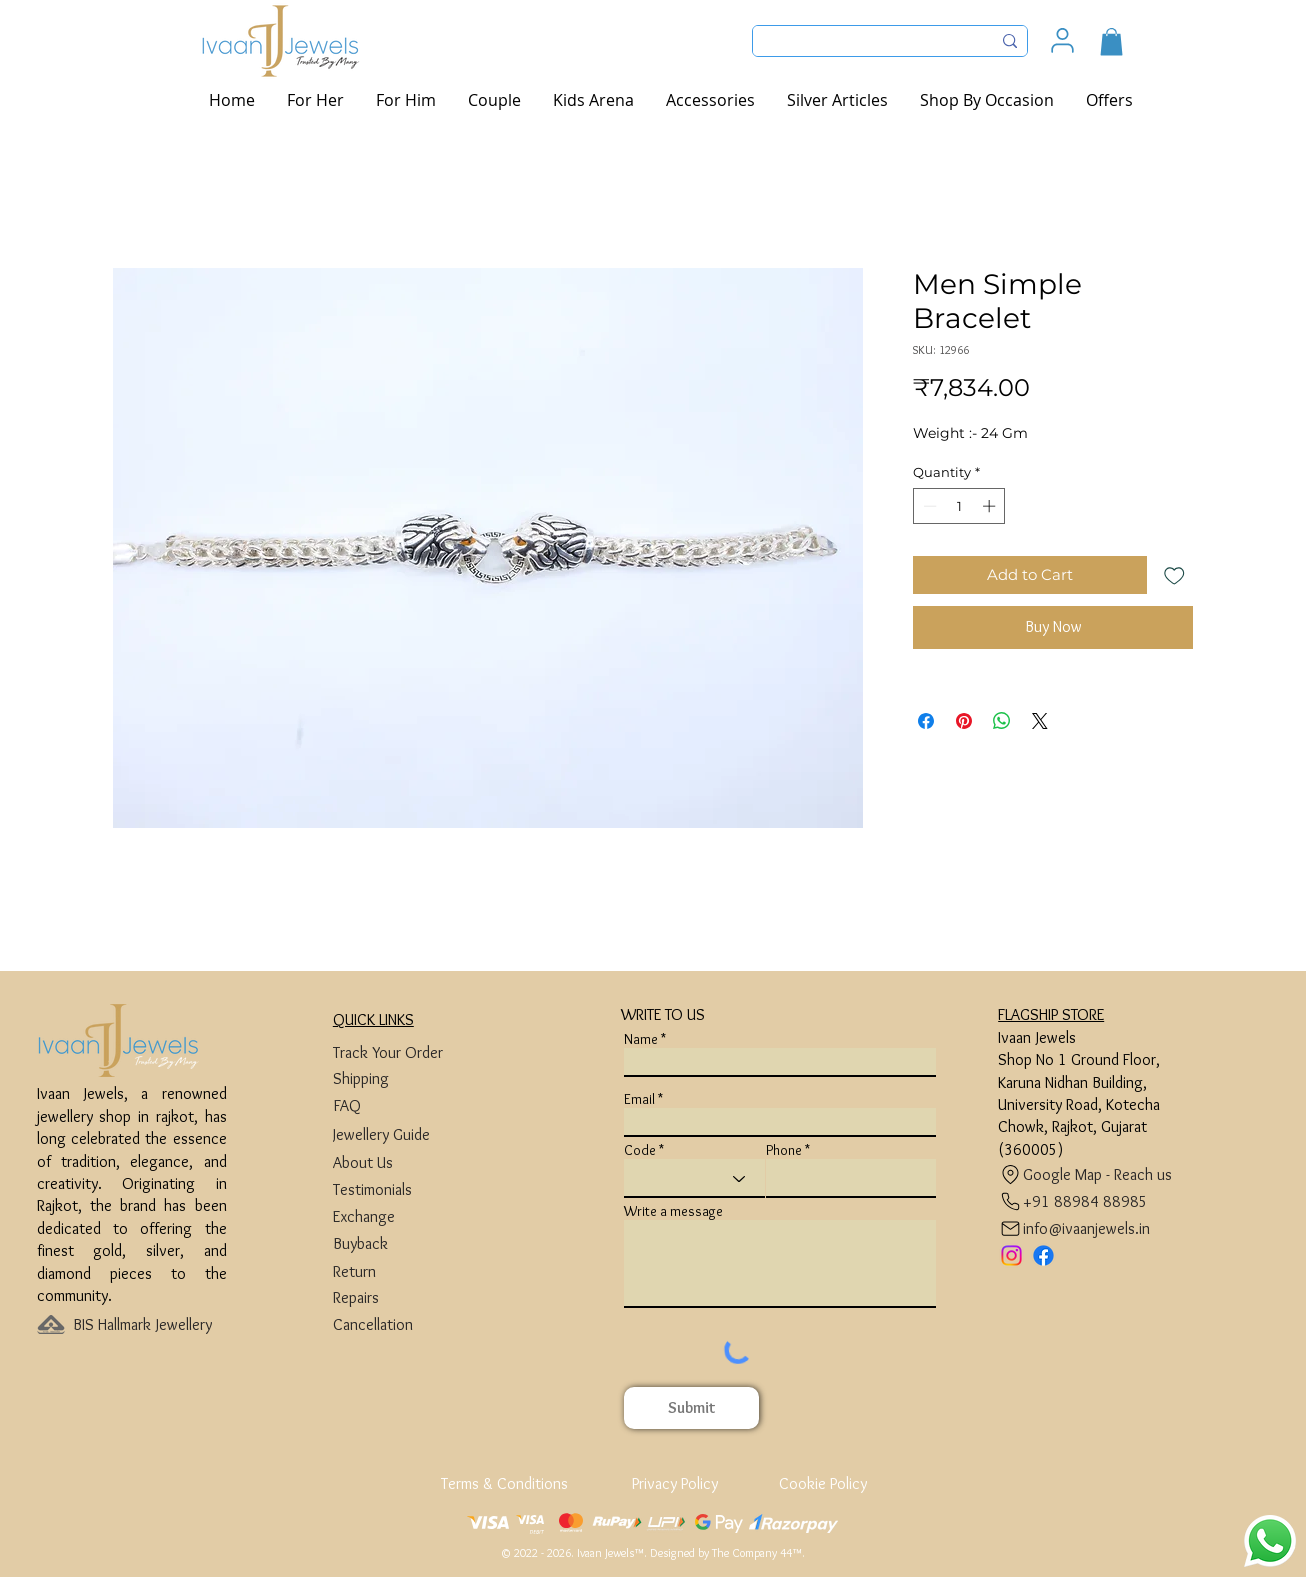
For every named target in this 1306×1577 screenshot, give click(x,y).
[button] (1111, 41)
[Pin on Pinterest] (964, 721)
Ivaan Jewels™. (612, 1552)
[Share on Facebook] (926, 721)
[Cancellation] (408, 1324)
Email (639, 1099)
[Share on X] (1040, 721)
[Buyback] (408, 1243)
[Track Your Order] (408, 1052)
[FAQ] (408, 1105)
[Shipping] (408, 1078)
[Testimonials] (408, 1189)
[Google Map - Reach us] (1090, 1174)
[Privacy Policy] (674, 1483)
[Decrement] (928, 506)
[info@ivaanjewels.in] (1079, 1228)
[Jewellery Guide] (408, 1134)
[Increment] (991, 506)
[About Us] (408, 1162)
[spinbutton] (959, 506)
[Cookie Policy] (822, 1483)
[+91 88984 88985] (1073, 1201)
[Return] (408, 1271)
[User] (1062, 40)
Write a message (673, 1211)
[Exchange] (408, 1216)
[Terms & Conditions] (506, 1483)
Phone (784, 1150)
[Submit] (691, 1408)
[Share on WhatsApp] (1002, 721)
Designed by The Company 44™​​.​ (727, 1552)
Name (641, 1039)
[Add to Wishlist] (1174, 575)
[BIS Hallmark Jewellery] (148, 1324)
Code (640, 1150)
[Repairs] (408, 1297)
